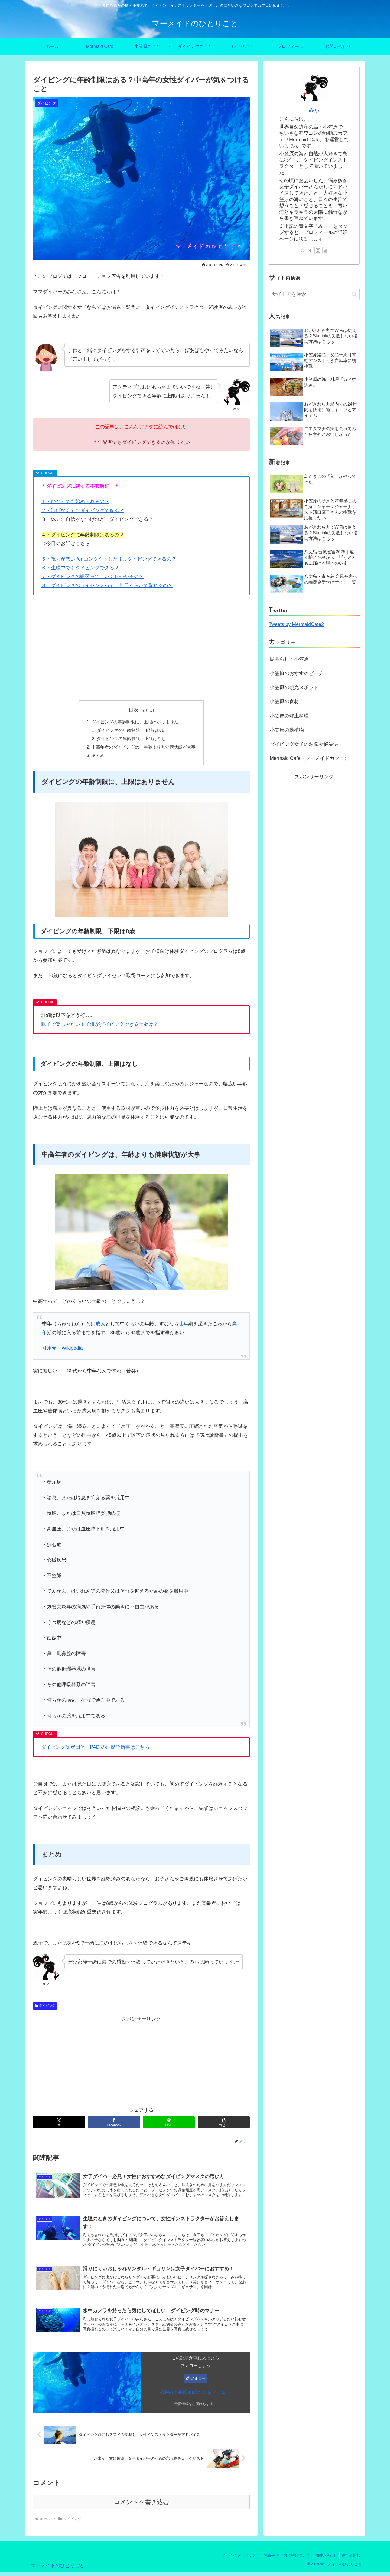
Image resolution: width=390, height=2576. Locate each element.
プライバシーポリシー (235, 2559)
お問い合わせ (324, 2559)
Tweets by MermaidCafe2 (296, 624)
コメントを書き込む (141, 2506)
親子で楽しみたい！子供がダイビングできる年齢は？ (99, 1026)
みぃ (314, 110)
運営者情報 (350, 2559)
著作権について (293, 2559)
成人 (100, 1325)
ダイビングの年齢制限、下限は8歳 (130, 731)
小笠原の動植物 (287, 730)
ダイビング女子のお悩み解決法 (304, 744)
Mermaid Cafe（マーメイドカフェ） (309, 758)
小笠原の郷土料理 (289, 716)
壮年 (183, 1325)
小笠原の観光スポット (294, 687)
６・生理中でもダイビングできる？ (80, 568)
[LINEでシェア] (169, 2124)
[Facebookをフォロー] (310, 250)
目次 (133, 710)
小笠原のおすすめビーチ (296, 673)
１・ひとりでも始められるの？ (75, 501)
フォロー (198, 2382)
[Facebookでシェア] (114, 2124)
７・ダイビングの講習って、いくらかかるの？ (92, 576)
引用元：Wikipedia (62, 1350)
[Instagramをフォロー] (317, 250)
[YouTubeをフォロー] (325, 250)
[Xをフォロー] (302, 250)
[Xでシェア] (59, 2124)
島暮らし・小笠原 (289, 659)
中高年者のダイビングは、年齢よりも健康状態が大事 (144, 748)
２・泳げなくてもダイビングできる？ (82, 510)
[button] (224, 2124)
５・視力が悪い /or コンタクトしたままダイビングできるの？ (108, 559)
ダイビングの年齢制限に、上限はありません (135, 722)
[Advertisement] (141, 656)
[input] (314, 294)
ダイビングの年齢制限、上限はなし (131, 739)
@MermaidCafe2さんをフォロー (195, 2396)
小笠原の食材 (284, 701)
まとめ (98, 757)
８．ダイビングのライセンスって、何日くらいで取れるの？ (107, 585)
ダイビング (45, 2008)
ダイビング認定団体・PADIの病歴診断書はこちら (95, 1748)
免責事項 (267, 2559)
